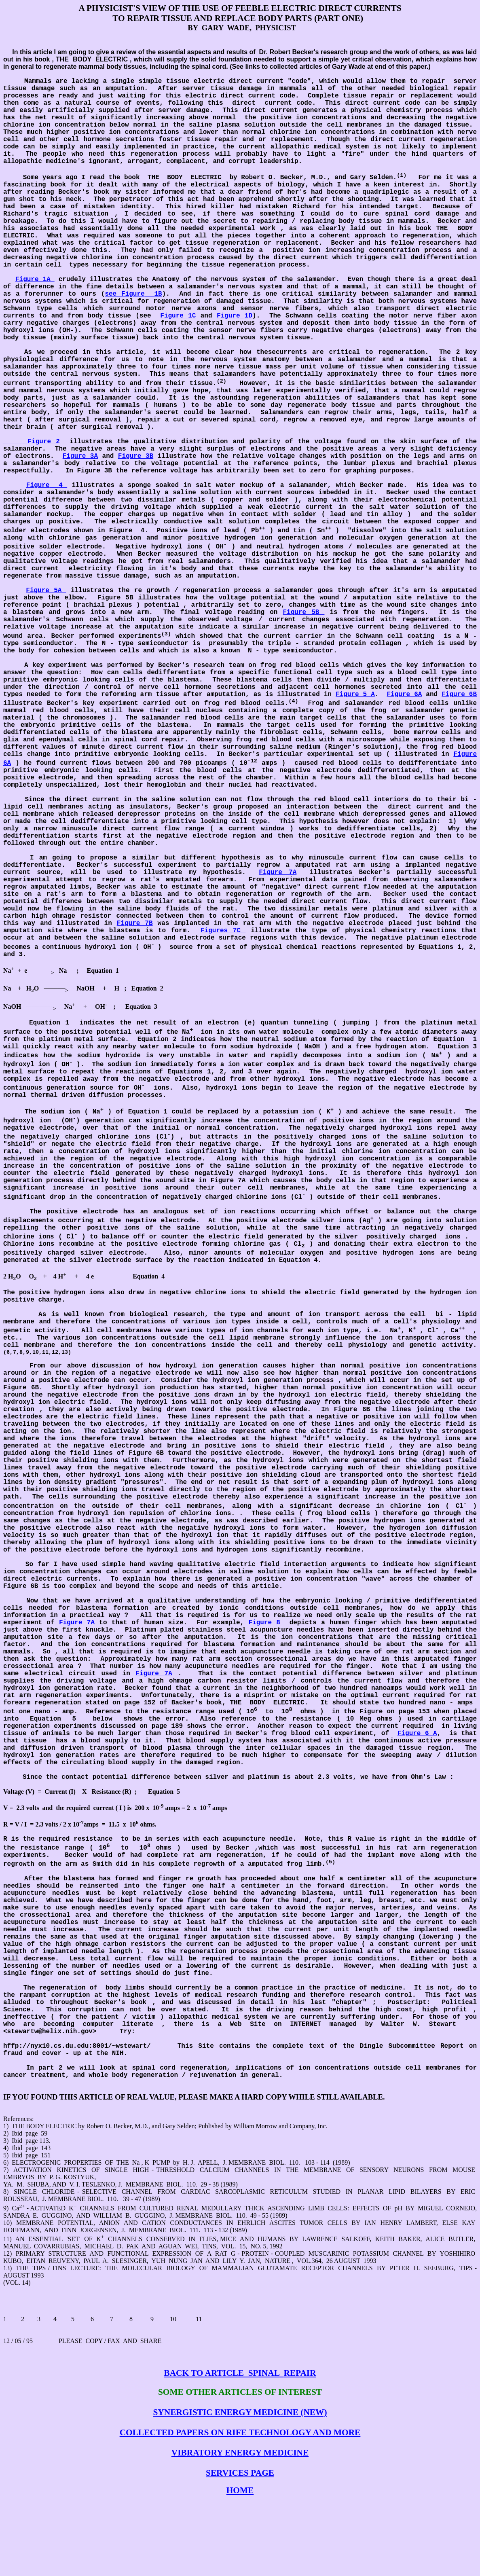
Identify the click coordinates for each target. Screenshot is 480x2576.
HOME (240, 2490)
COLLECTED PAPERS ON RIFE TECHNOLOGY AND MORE (240, 2432)
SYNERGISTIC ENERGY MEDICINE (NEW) (240, 2412)
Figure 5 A (355, 694)
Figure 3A (80, 456)
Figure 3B (135, 456)
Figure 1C (178, 316)
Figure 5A (46, 590)
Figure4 (46, 485)
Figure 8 (264, 1622)
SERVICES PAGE (240, 2473)
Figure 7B (135, 923)
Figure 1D (234, 316)
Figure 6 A (417, 1733)
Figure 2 (31, 441)
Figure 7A (277, 872)
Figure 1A (35, 279)
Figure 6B (459, 694)
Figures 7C (223, 930)
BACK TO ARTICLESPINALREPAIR (240, 2373)
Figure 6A (404, 694)
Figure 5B (304, 612)
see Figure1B (133, 294)
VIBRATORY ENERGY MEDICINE (240, 2452)
